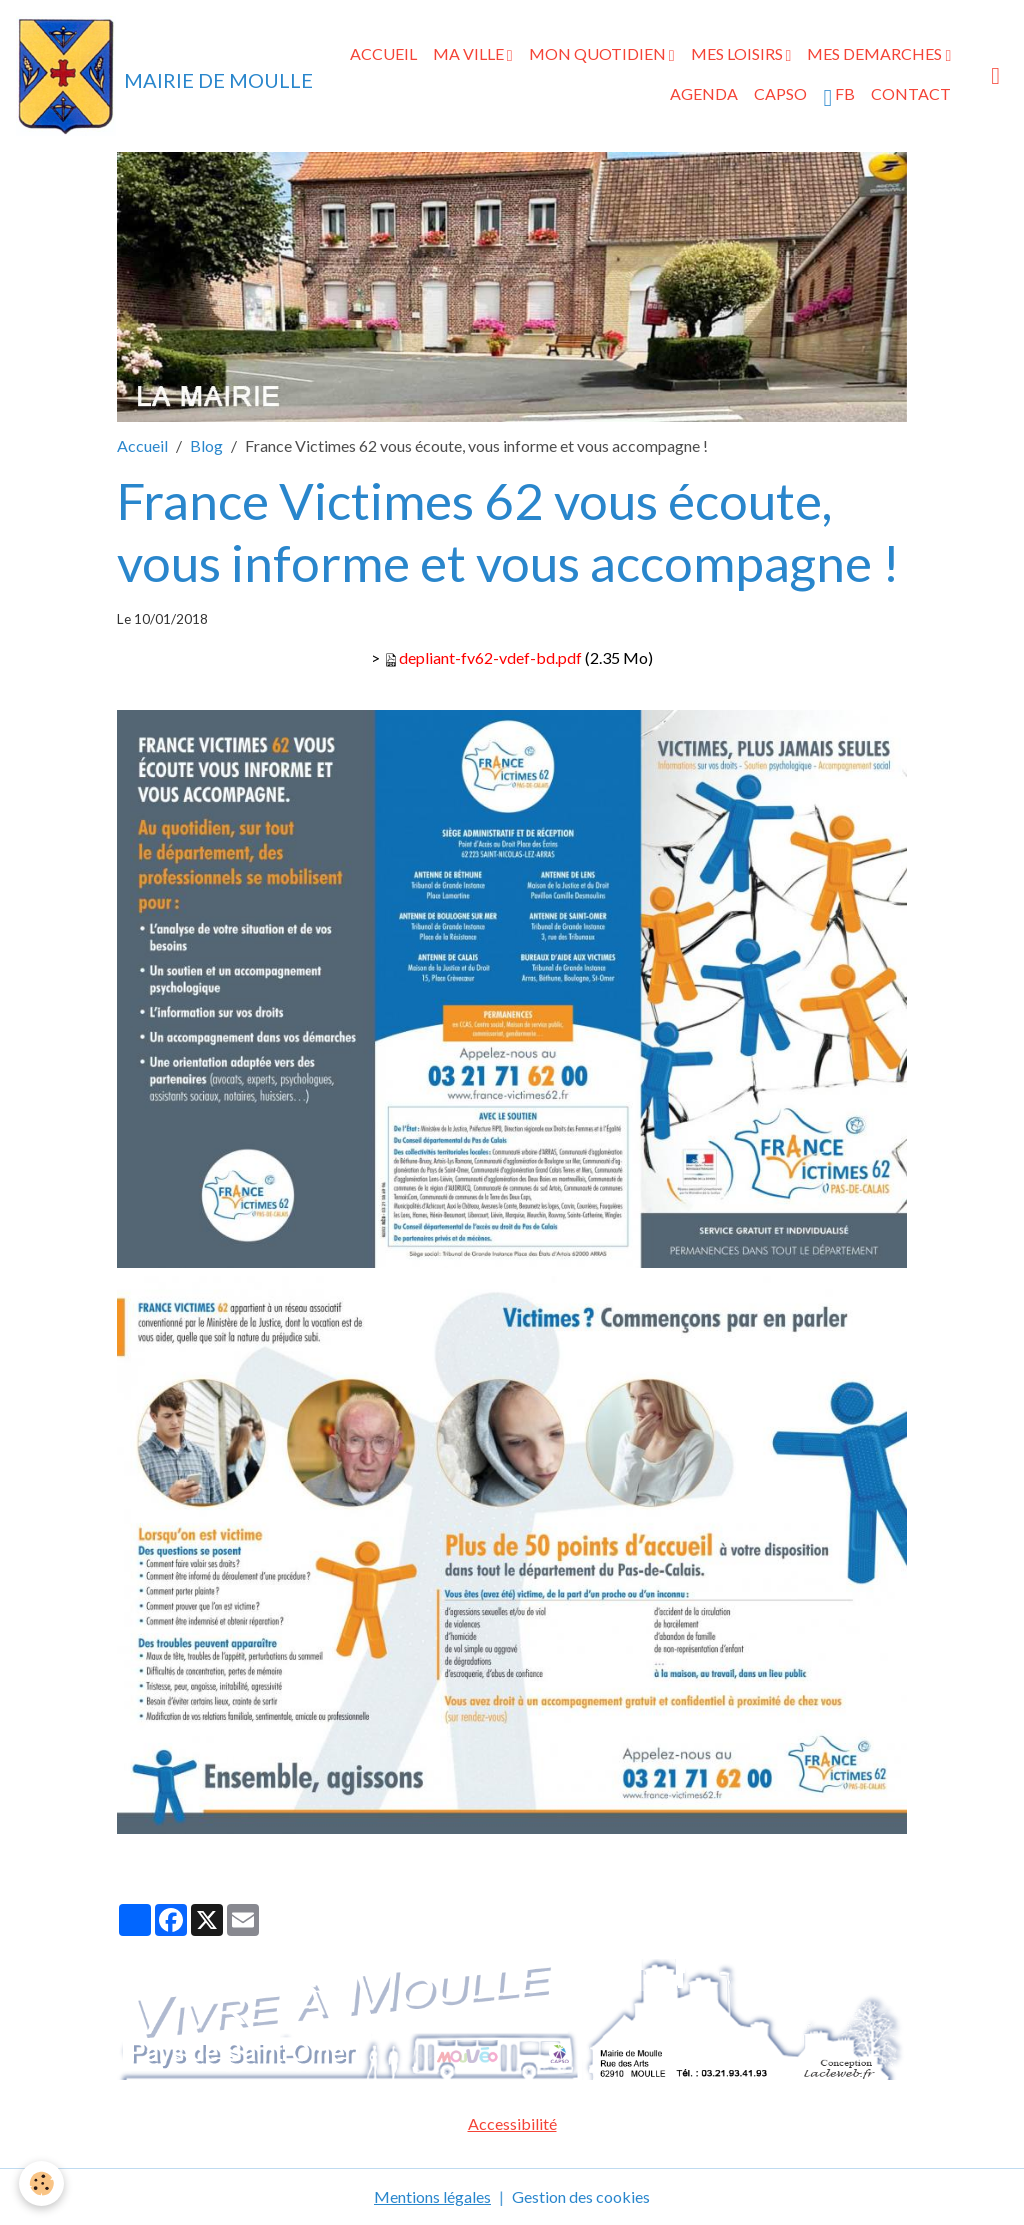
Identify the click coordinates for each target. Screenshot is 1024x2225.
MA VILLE (470, 53)
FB (839, 97)
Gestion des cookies (581, 2196)
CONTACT (911, 93)
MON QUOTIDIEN (599, 53)
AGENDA (704, 93)
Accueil (142, 445)
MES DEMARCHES (876, 53)
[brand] (131, 76)
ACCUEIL (383, 53)
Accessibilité (512, 2123)
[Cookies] (42, 2183)
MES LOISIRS (738, 53)
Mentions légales (432, 2196)
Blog (206, 445)
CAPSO (780, 93)
